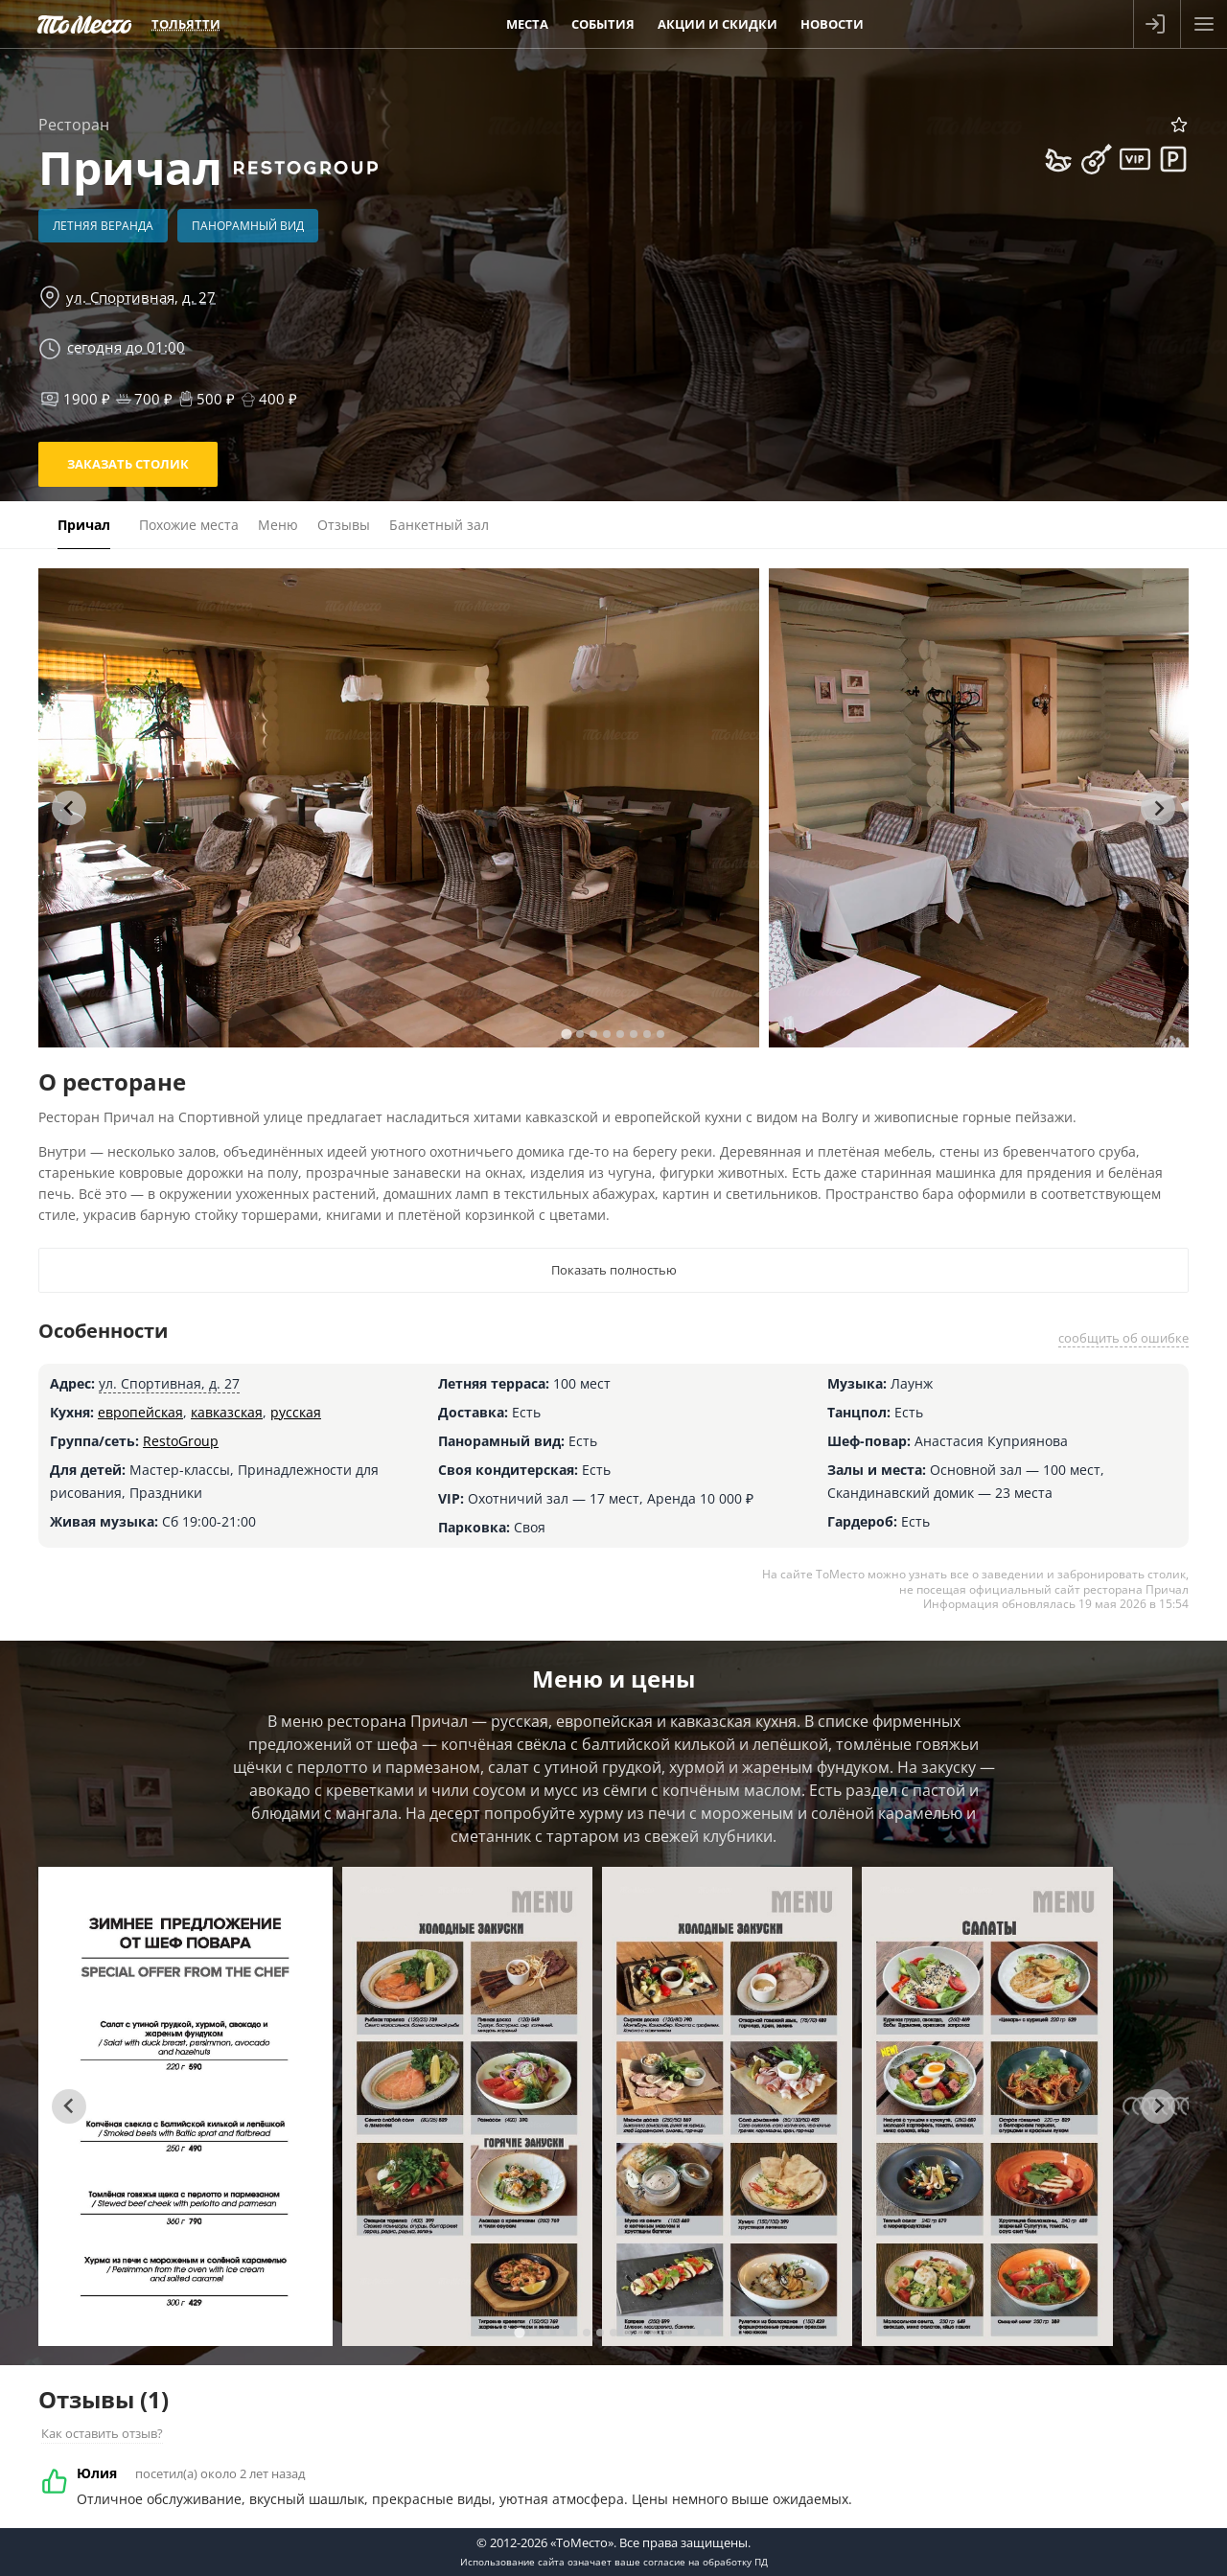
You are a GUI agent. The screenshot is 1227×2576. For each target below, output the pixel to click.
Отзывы (343, 525)
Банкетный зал (439, 525)
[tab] (566, 1033)
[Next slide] (1158, 808)
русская (295, 1412)
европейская (140, 1412)
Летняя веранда (103, 226)
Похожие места (189, 525)
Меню (278, 525)
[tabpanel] (398, 807)
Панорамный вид (248, 226)
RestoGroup (181, 1441)
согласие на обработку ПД (705, 2561)
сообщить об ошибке (1123, 1337)
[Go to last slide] (69, 808)
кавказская (227, 1412)
